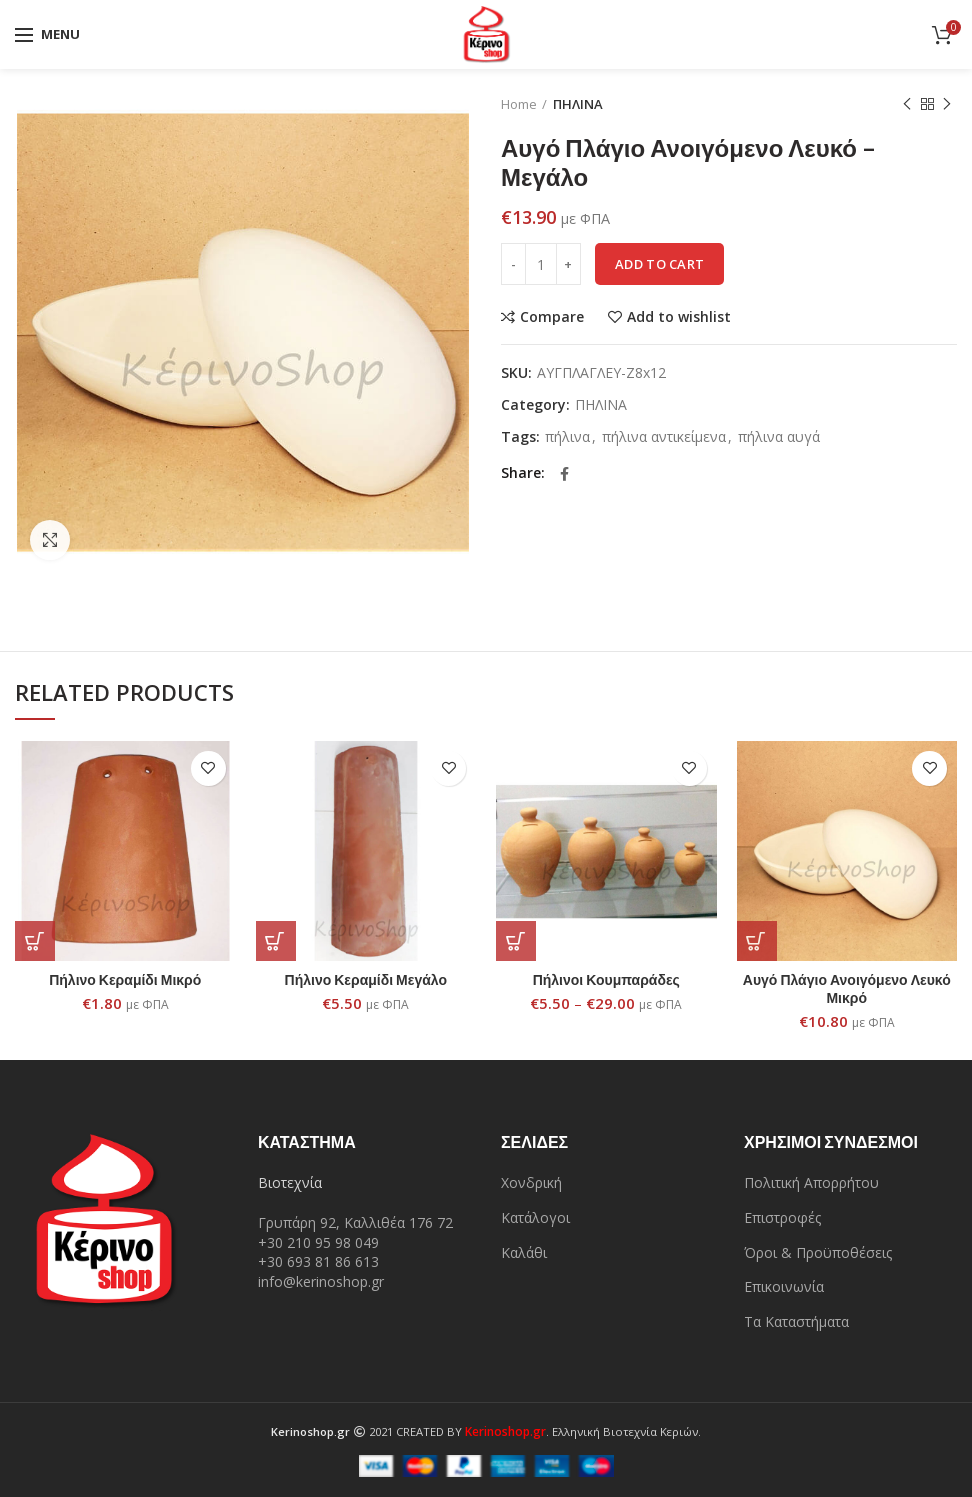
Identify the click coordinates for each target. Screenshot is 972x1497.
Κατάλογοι (535, 1217)
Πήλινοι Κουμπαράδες (606, 979)
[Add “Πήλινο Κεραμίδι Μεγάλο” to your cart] (276, 941)
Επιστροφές (782, 1217)
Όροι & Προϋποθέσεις (818, 1252)
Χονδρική (531, 1182)
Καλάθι (524, 1252)
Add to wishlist (679, 317)
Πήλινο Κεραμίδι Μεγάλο (366, 979)
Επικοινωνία (784, 1286)
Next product (947, 104)
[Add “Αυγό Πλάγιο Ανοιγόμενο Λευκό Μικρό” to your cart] (757, 941)
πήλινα (567, 437)
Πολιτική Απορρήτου (811, 1182)
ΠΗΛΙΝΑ (578, 104)
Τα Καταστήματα (796, 1321)
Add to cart (659, 264)
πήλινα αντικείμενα (664, 437)
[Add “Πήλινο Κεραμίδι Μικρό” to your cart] (35, 941)
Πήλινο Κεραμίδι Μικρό (125, 979)
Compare (552, 317)
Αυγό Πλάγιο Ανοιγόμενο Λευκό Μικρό (847, 988)
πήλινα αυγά (779, 437)
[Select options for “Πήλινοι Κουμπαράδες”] (516, 941)
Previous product (907, 104)
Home (519, 104)
